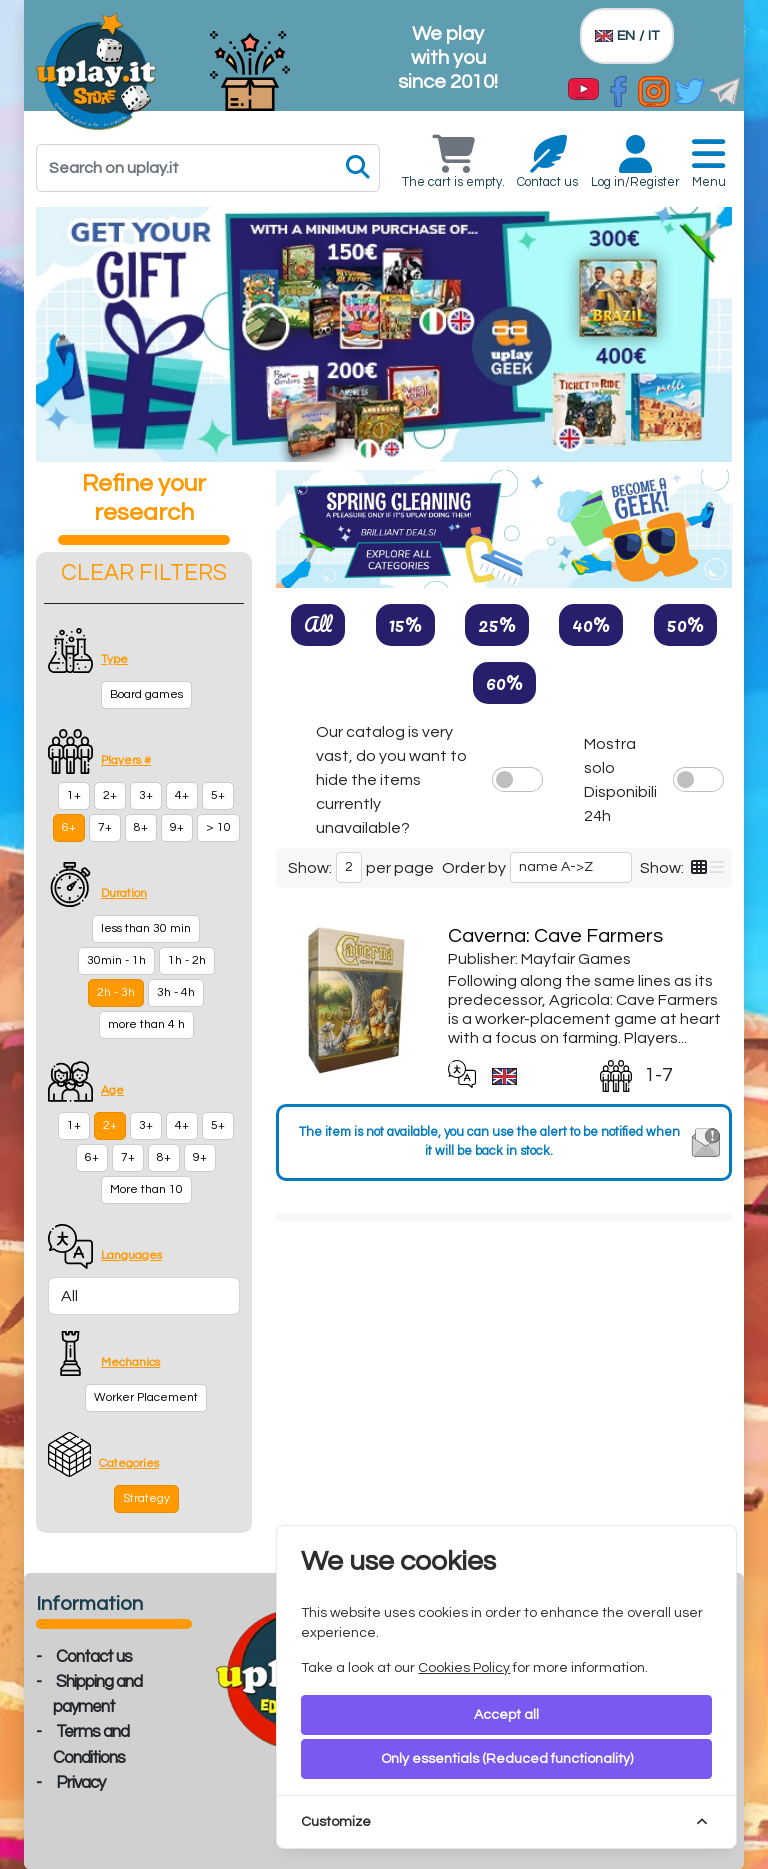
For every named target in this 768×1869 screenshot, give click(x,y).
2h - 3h (116, 992)
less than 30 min (146, 928)
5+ (218, 795)
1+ (74, 795)
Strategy (146, 1498)
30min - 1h (116, 960)
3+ (146, 795)
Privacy (80, 1783)
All (318, 624)
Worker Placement (146, 1397)
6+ (69, 827)
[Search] (208, 168)
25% (497, 624)
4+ (182, 795)
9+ (177, 827)
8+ (141, 827)
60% (504, 682)
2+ (110, 795)
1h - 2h (187, 960)
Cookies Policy (464, 1668)
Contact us (94, 1657)
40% (591, 624)
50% (685, 624)
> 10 (218, 827)
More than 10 (146, 1189)
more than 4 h (146, 1024)
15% (405, 624)
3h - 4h (176, 992)
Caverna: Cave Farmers (555, 936)
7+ (105, 827)
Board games (146, 694)
